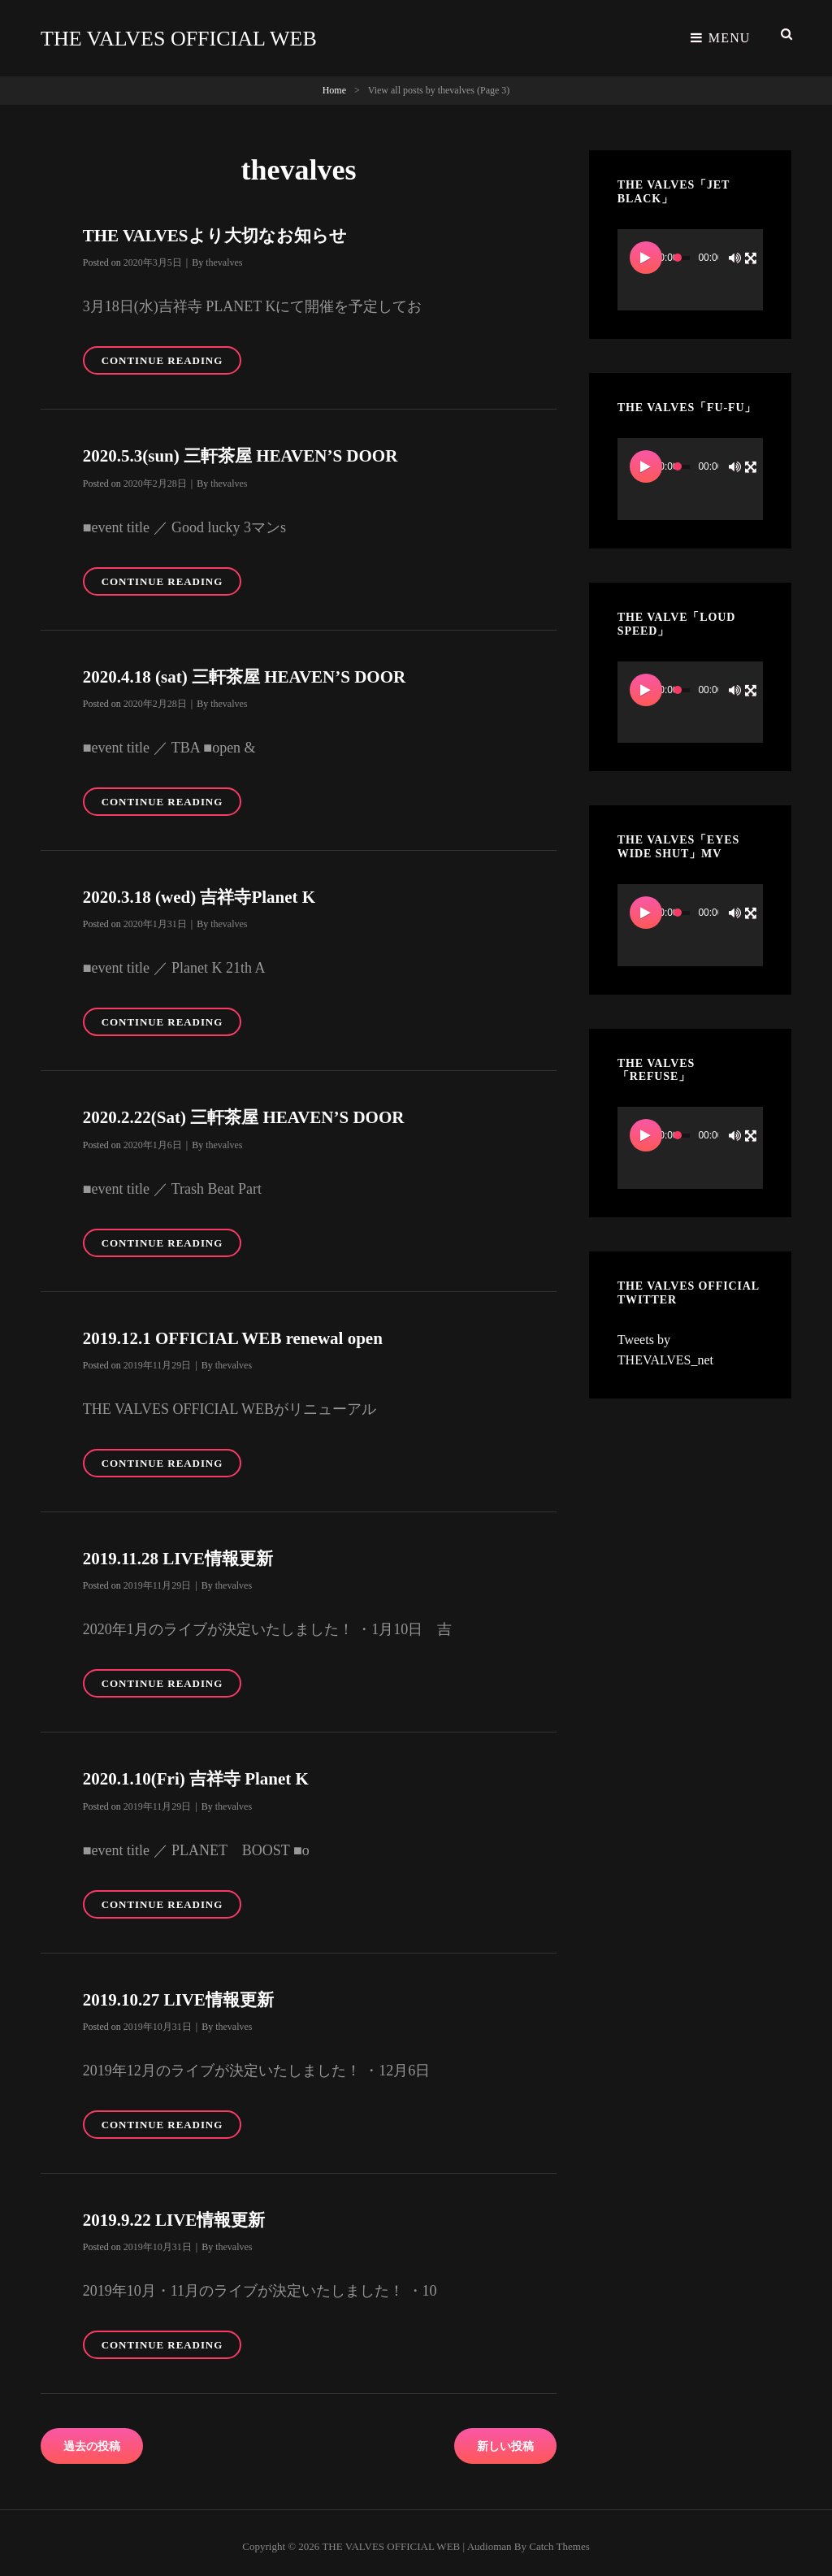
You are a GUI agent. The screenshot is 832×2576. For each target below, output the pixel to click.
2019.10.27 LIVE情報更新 (183, 1991)
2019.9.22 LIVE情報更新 (178, 2211)
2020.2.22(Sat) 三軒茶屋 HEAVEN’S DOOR (251, 1109)
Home (334, 82)
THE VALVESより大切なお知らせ (221, 227)
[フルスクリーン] (750, 249)
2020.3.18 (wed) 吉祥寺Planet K (205, 888)
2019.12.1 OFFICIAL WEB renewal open (240, 1330)
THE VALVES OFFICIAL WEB (189, 34)
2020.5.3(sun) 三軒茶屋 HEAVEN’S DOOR (248, 447)
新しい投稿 (505, 2438)
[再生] (646, 249)
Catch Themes (559, 2538)
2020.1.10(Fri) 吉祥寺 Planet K (201, 1770)
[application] (690, 262)
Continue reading (171, 355)
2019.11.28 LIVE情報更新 (182, 1550)
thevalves (224, 254)
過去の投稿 (91, 2438)
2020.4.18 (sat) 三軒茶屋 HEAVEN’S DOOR (252, 668)
